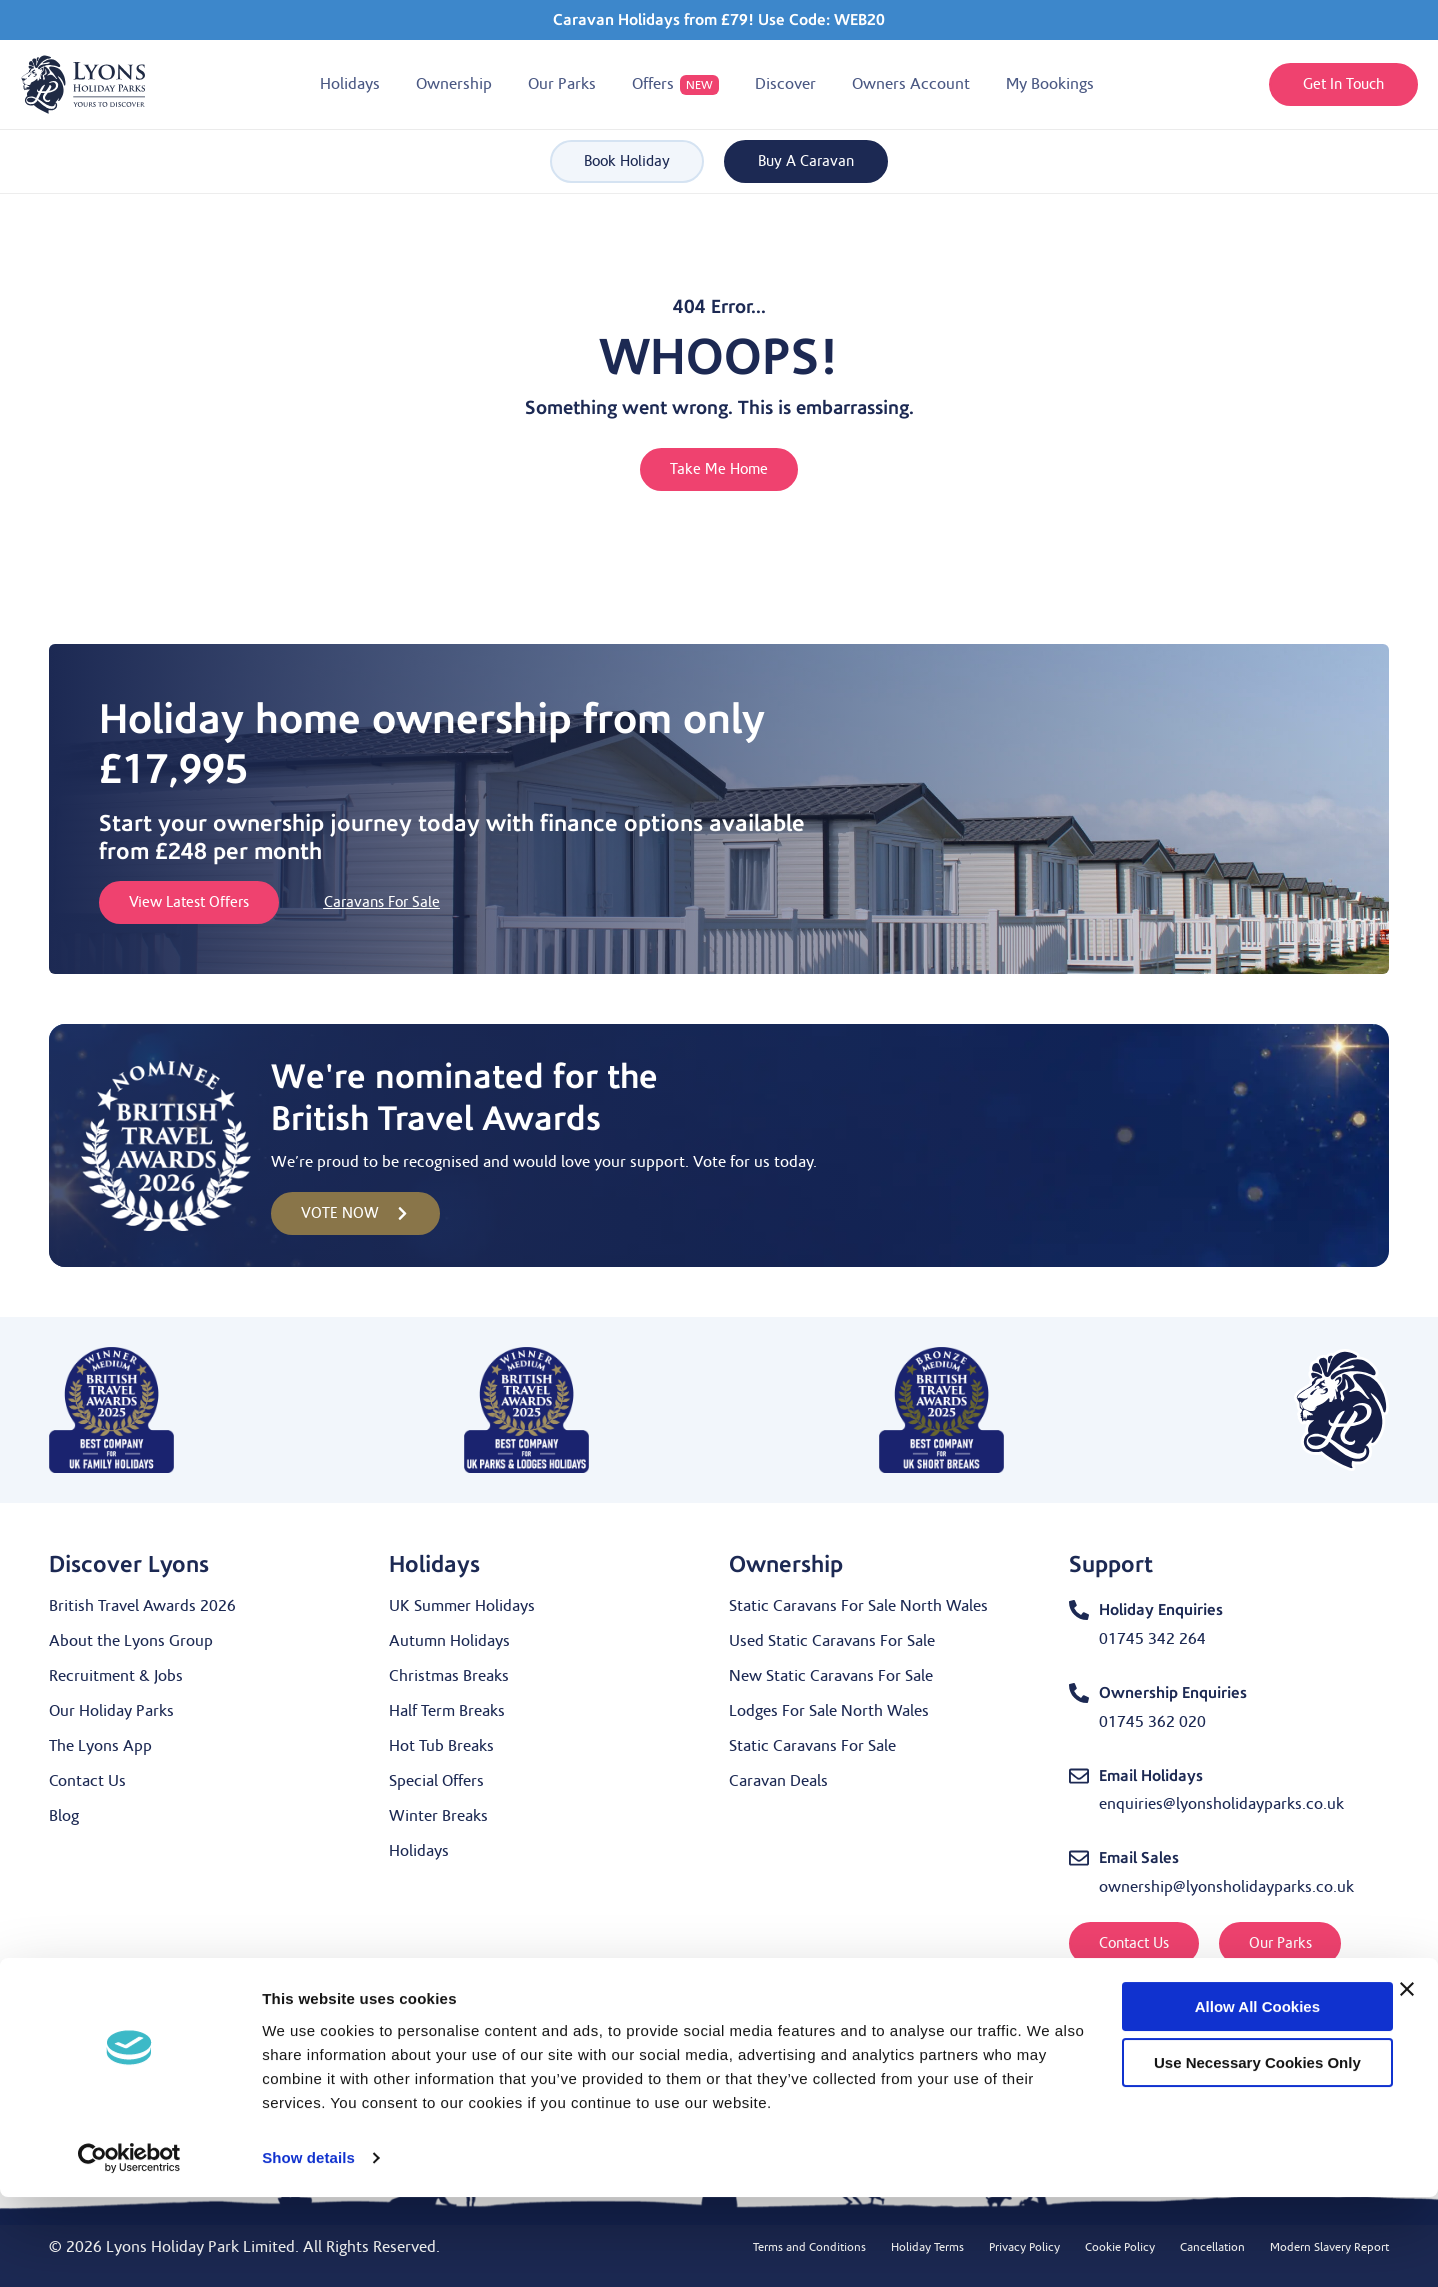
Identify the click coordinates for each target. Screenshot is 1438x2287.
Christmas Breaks (449, 1676)
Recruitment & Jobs (116, 1676)
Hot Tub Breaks (441, 1746)
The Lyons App (100, 1746)
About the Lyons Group (131, 1641)
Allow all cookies (1219, 2096)
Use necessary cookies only (1220, 2152)
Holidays (419, 1851)
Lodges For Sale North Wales (829, 1711)
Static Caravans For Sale (812, 1746)
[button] (350, 84)
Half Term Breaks (447, 1711)
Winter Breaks (438, 1816)
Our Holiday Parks (111, 1711)
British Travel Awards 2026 (142, 1606)
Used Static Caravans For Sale (832, 1641)
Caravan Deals (778, 1781)
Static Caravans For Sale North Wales (858, 1606)
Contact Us (87, 1781)
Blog (64, 1816)
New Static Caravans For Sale (831, 1676)
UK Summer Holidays (462, 1606)
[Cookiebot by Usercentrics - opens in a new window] (129, 2248)
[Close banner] (1407, 2079)
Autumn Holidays (449, 1641)
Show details (308, 2247)
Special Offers (436, 1781)
